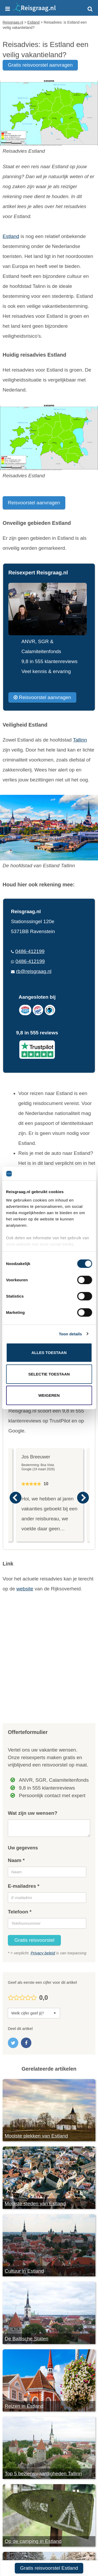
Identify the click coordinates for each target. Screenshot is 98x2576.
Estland (11, 236)
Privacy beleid (43, 1953)
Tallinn (80, 740)
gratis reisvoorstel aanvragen (40, 65)
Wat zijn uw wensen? (32, 1813)
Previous (15, 1498)
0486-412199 (29, 951)
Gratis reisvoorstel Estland (49, 2568)
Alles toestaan (48, 1352)
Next (83, 1498)
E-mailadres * (23, 1886)
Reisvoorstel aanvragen (34, 502)
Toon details (70, 1333)
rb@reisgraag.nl (33, 971)
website (24, 1588)
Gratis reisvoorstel (34, 1940)
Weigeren (49, 1395)
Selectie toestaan (49, 1374)
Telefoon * (19, 1911)
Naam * (16, 1860)
